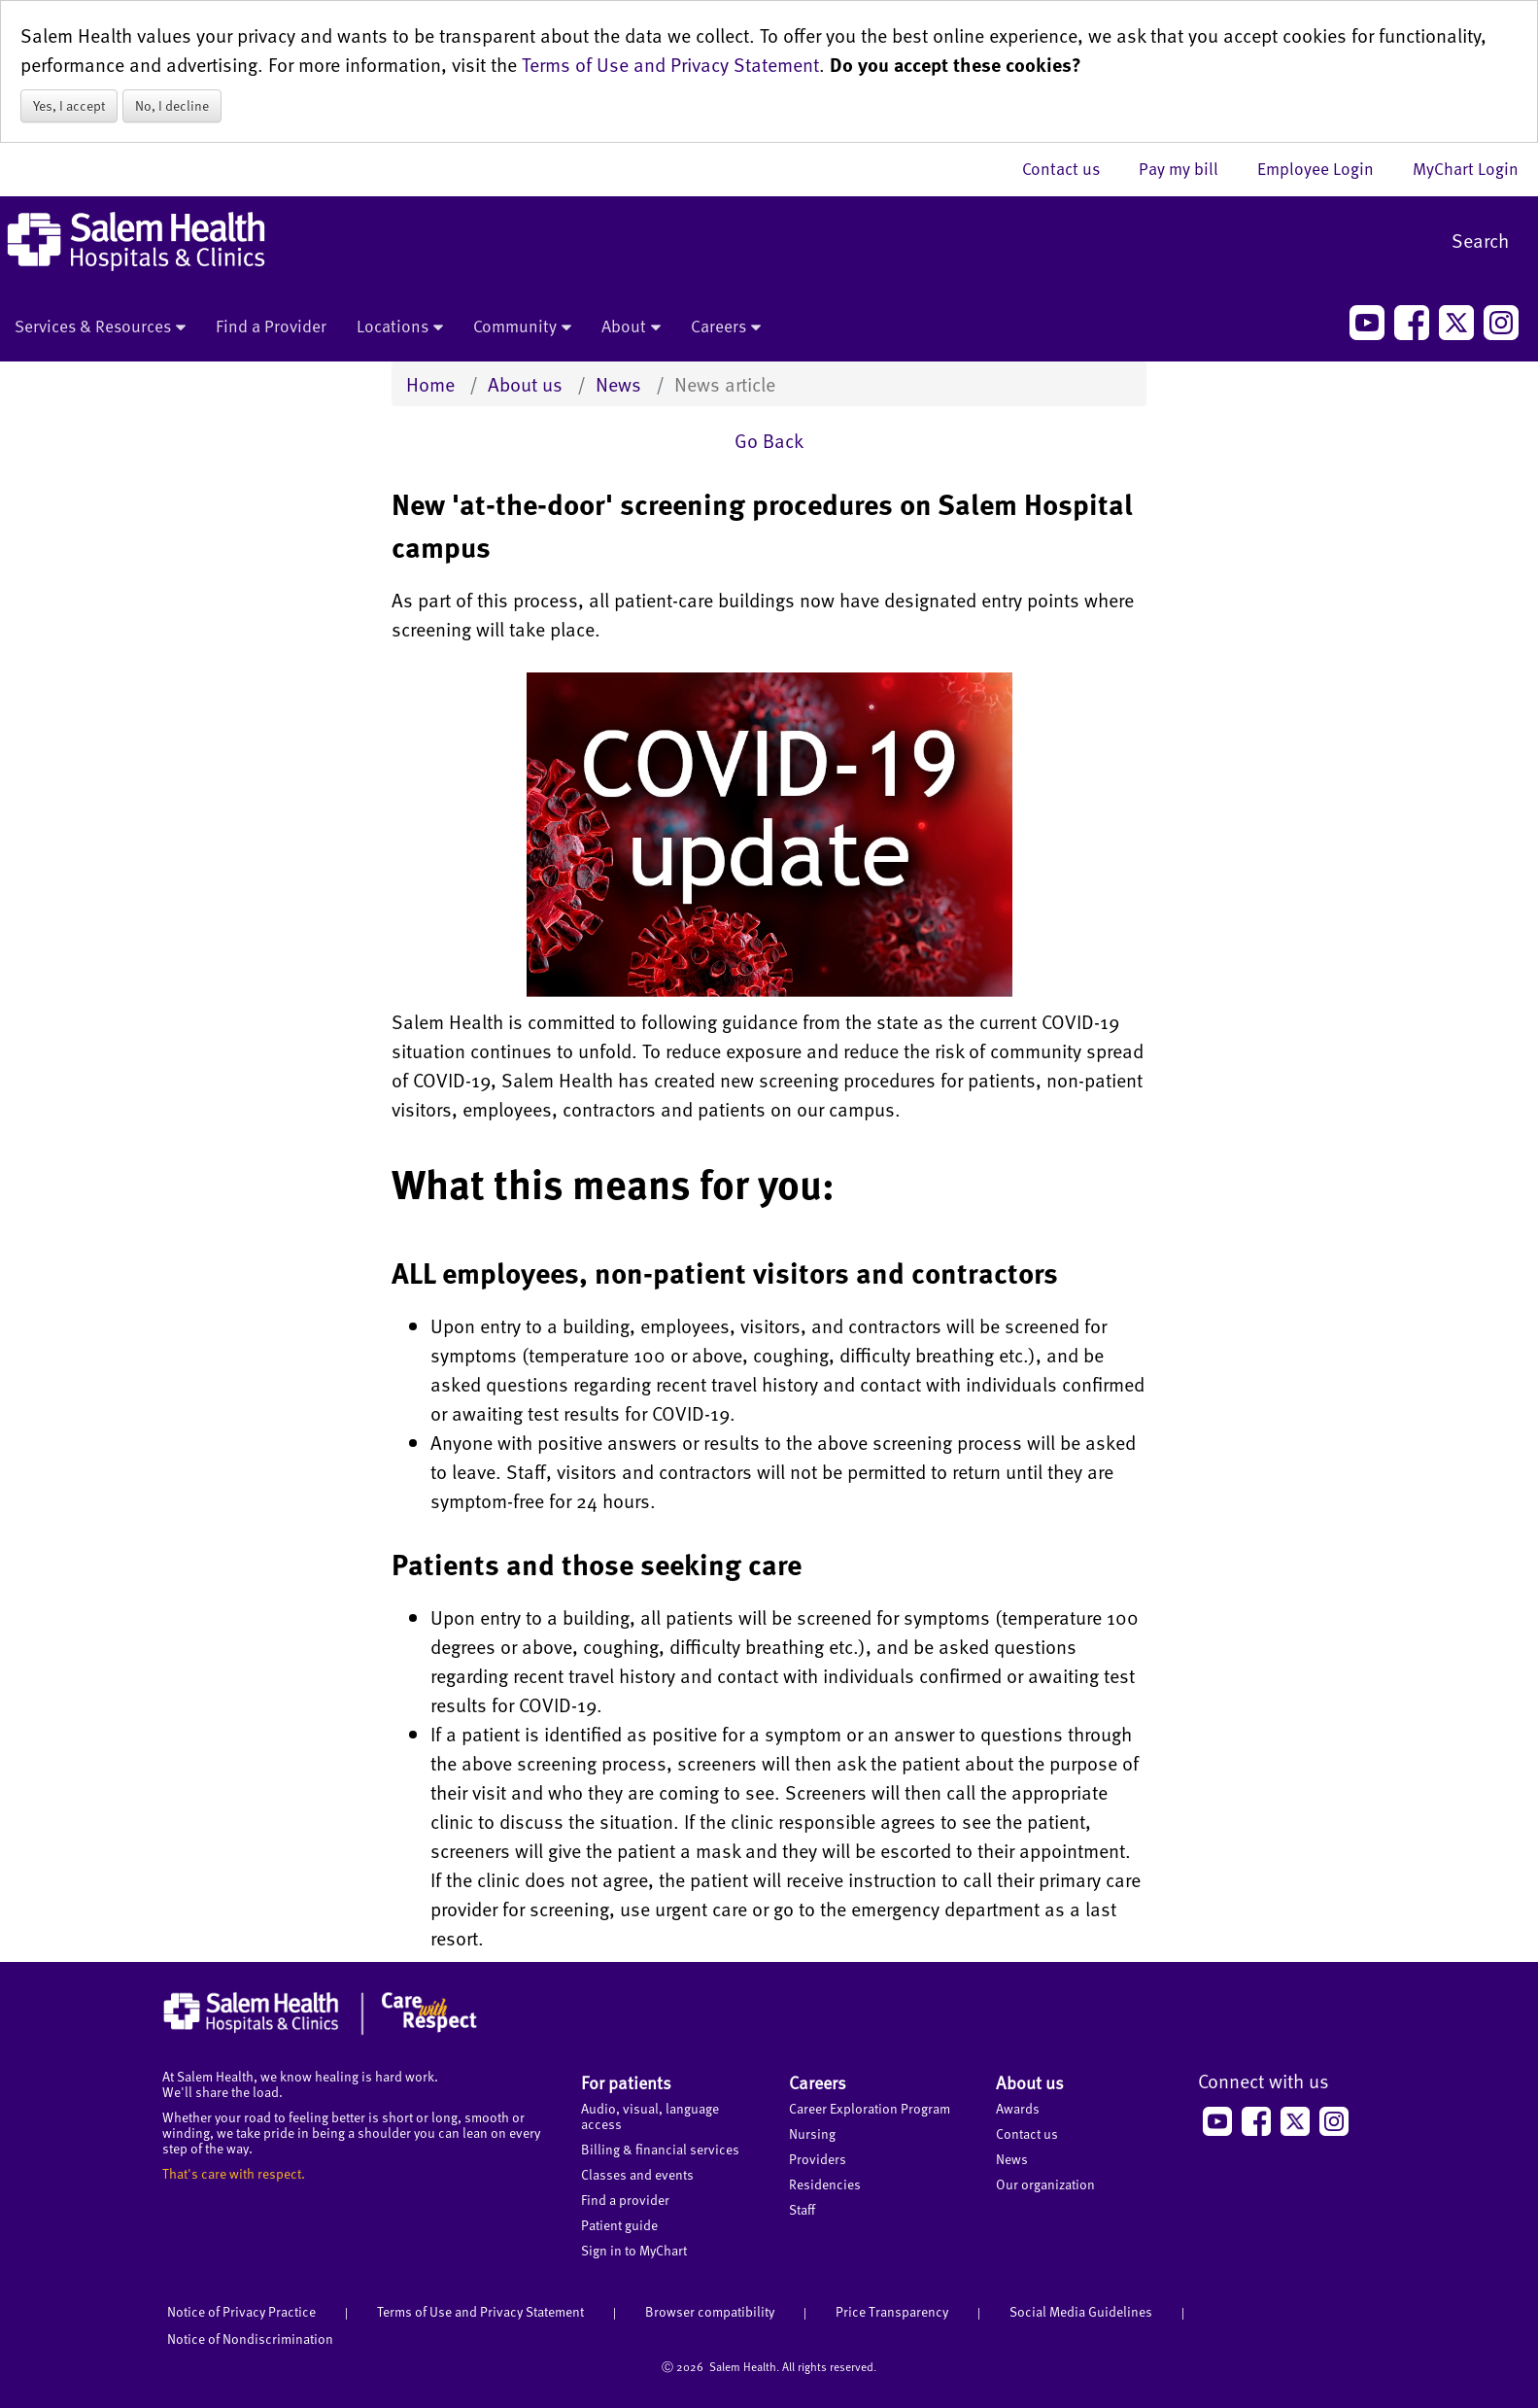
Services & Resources (100, 327)
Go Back (769, 440)
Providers (817, 2159)
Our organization (1045, 2184)
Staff (802, 2209)
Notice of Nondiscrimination (250, 2338)
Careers (726, 327)
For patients (626, 2082)
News (618, 383)
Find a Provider (271, 325)
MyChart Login (1466, 168)
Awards (1018, 2108)
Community (522, 327)
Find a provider (625, 2199)
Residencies (825, 2184)
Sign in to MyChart (634, 2250)
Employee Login (1325, 168)
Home (430, 383)
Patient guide (619, 2225)
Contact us (1070, 168)
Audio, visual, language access (650, 2116)
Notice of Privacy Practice (241, 2311)
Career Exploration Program (869, 2108)
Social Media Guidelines (1080, 2311)
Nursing (812, 2133)
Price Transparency (892, 2311)
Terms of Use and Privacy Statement (670, 64)
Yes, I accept (69, 105)
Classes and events (637, 2174)
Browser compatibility (709, 2311)
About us (525, 383)
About (631, 327)
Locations (400, 327)
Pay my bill (1188, 168)
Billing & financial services (660, 2149)
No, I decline (172, 105)
